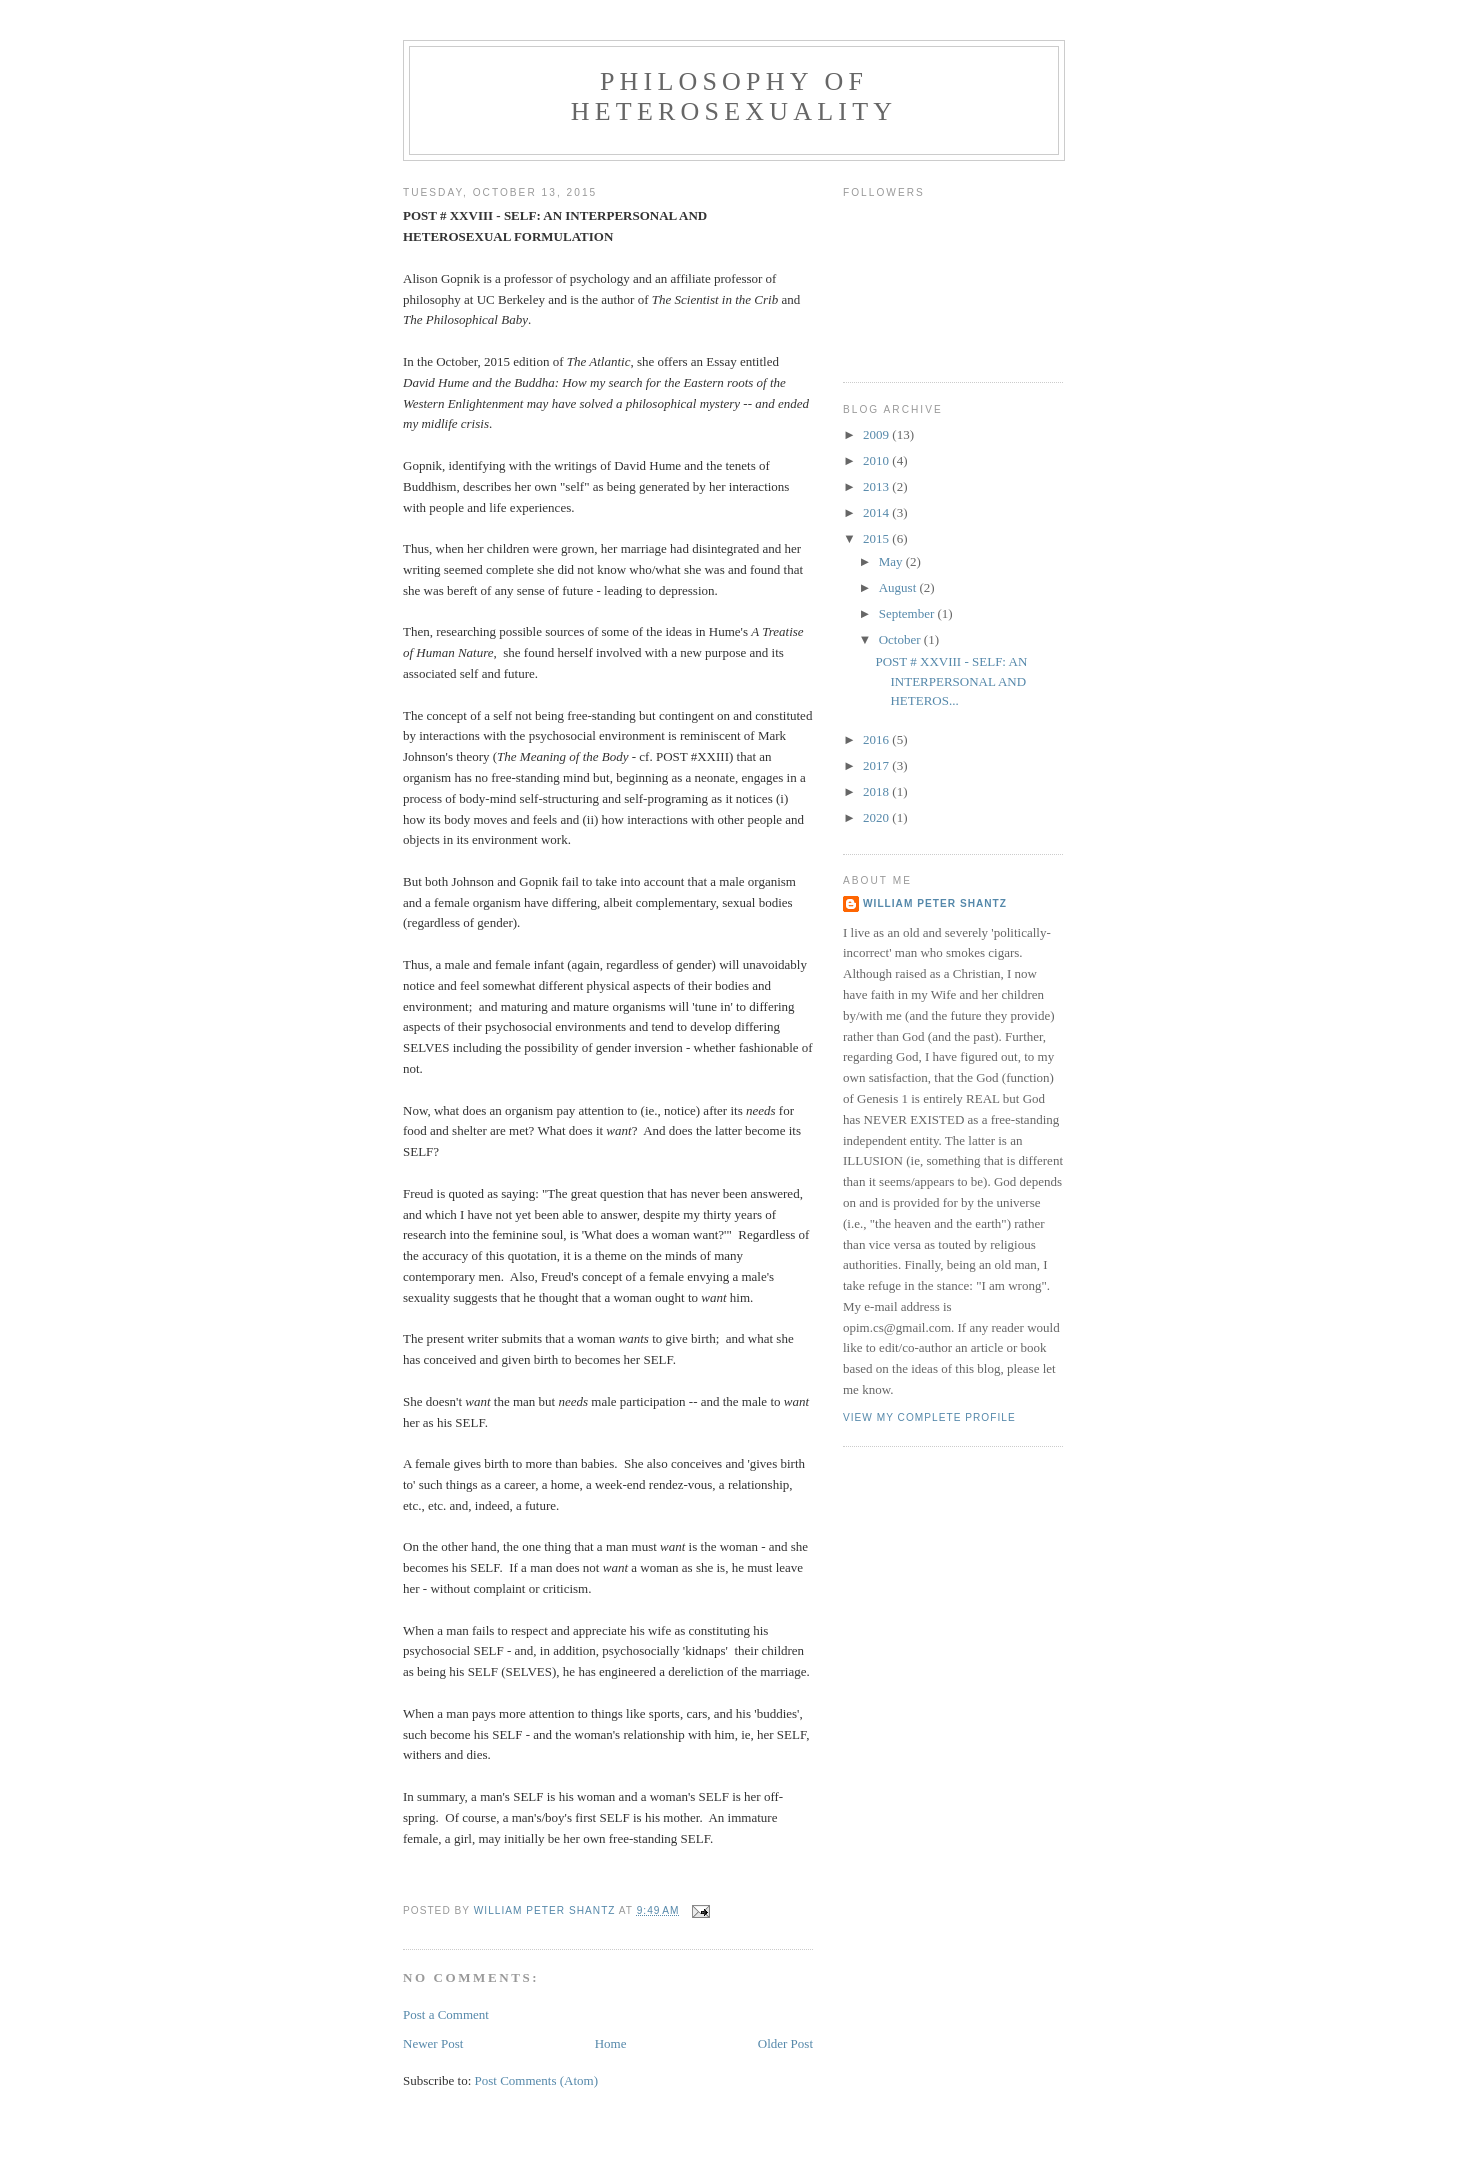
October (901, 639)
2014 (877, 512)
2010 (877, 460)
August (899, 587)
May (892, 561)
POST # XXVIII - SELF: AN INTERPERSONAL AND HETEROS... (951, 681)
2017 (877, 765)
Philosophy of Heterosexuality (734, 96)
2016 (877, 739)
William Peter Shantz (935, 903)
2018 (877, 791)
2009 (877, 434)
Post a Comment (446, 2014)
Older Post (785, 2043)
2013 (877, 486)
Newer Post (433, 2043)
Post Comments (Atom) (537, 2080)
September (908, 613)
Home (611, 2043)
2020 (877, 817)
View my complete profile (929, 1417)
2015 (877, 538)
